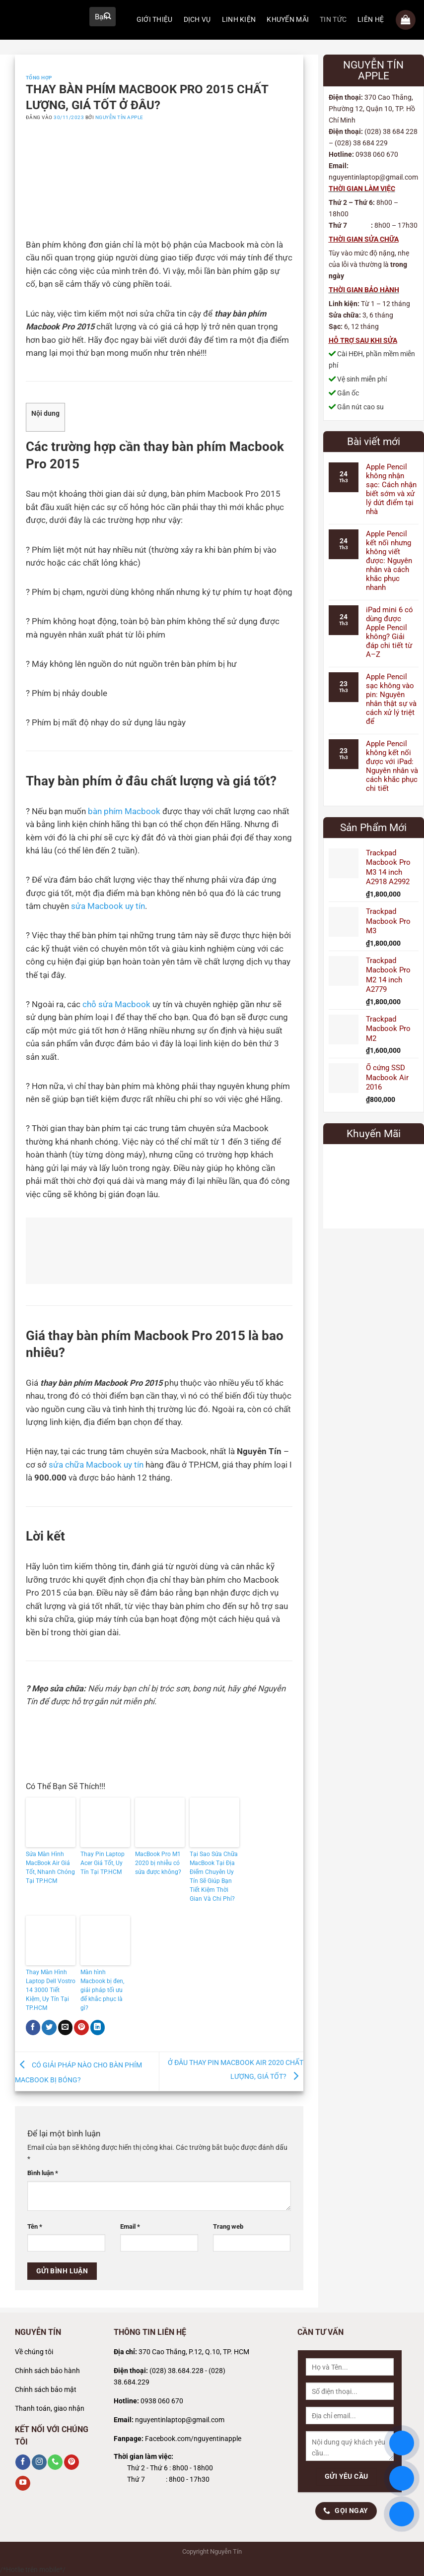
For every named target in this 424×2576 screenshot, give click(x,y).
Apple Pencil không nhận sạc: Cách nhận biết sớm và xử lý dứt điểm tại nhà (391, 489)
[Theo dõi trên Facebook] (22, 2461)
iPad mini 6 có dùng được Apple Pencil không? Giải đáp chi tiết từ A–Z (389, 632)
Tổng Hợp (39, 77)
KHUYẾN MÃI (288, 19)
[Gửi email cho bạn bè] (65, 2027)
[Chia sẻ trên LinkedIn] (97, 2027)
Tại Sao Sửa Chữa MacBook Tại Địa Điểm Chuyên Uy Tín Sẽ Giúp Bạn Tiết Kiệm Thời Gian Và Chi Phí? (214, 1876)
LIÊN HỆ (370, 19)
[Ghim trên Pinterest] (81, 2027)
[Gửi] (107, 16)
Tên (34, 2226)
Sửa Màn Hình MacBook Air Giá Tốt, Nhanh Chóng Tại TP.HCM (50, 1867)
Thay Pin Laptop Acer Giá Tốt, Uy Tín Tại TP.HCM (102, 1863)
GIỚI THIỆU (155, 19)
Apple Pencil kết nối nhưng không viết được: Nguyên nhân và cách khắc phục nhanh (389, 560)
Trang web (228, 2226)
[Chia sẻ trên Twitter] (49, 2027)
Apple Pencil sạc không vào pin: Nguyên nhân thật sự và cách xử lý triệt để (391, 699)
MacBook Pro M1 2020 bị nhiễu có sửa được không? (158, 1863)
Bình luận (42, 2173)
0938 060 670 (162, 2401)
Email (130, 2226)
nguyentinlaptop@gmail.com (179, 2420)
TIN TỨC (333, 19)
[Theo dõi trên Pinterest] (71, 2461)
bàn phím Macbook (124, 811)
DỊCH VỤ (197, 19)
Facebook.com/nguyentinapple (193, 2439)
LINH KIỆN (239, 19)
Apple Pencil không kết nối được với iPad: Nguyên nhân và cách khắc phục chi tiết (392, 766)
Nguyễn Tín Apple (119, 117)
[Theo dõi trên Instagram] (39, 2461)
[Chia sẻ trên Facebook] (33, 2027)
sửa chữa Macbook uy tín (96, 1465)
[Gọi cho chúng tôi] (55, 2461)
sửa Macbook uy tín (108, 906)
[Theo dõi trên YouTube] (22, 2483)
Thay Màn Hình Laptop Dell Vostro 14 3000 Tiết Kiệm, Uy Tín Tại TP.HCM (50, 1990)
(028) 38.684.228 (176, 2371)
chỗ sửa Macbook (116, 1004)
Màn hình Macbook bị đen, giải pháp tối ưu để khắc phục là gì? (102, 1990)
